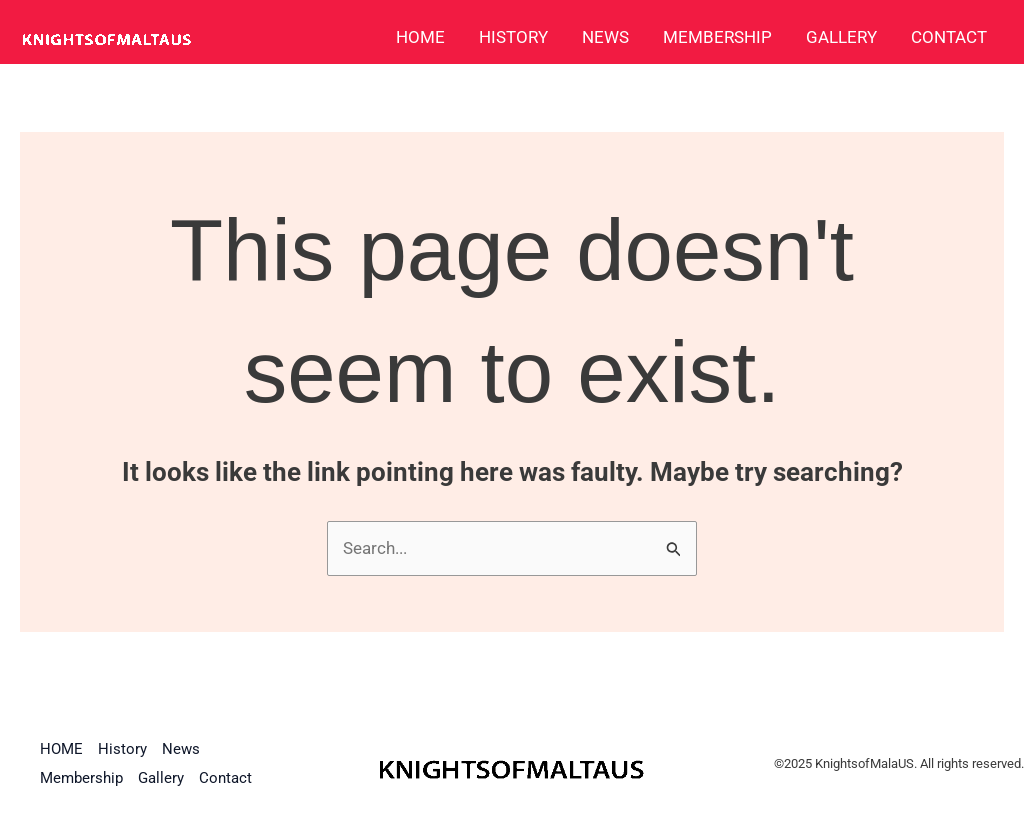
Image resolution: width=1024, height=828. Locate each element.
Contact (949, 37)
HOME (420, 37)
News (605, 37)
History (513, 37)
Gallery (841, 37)
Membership (717, 37)
